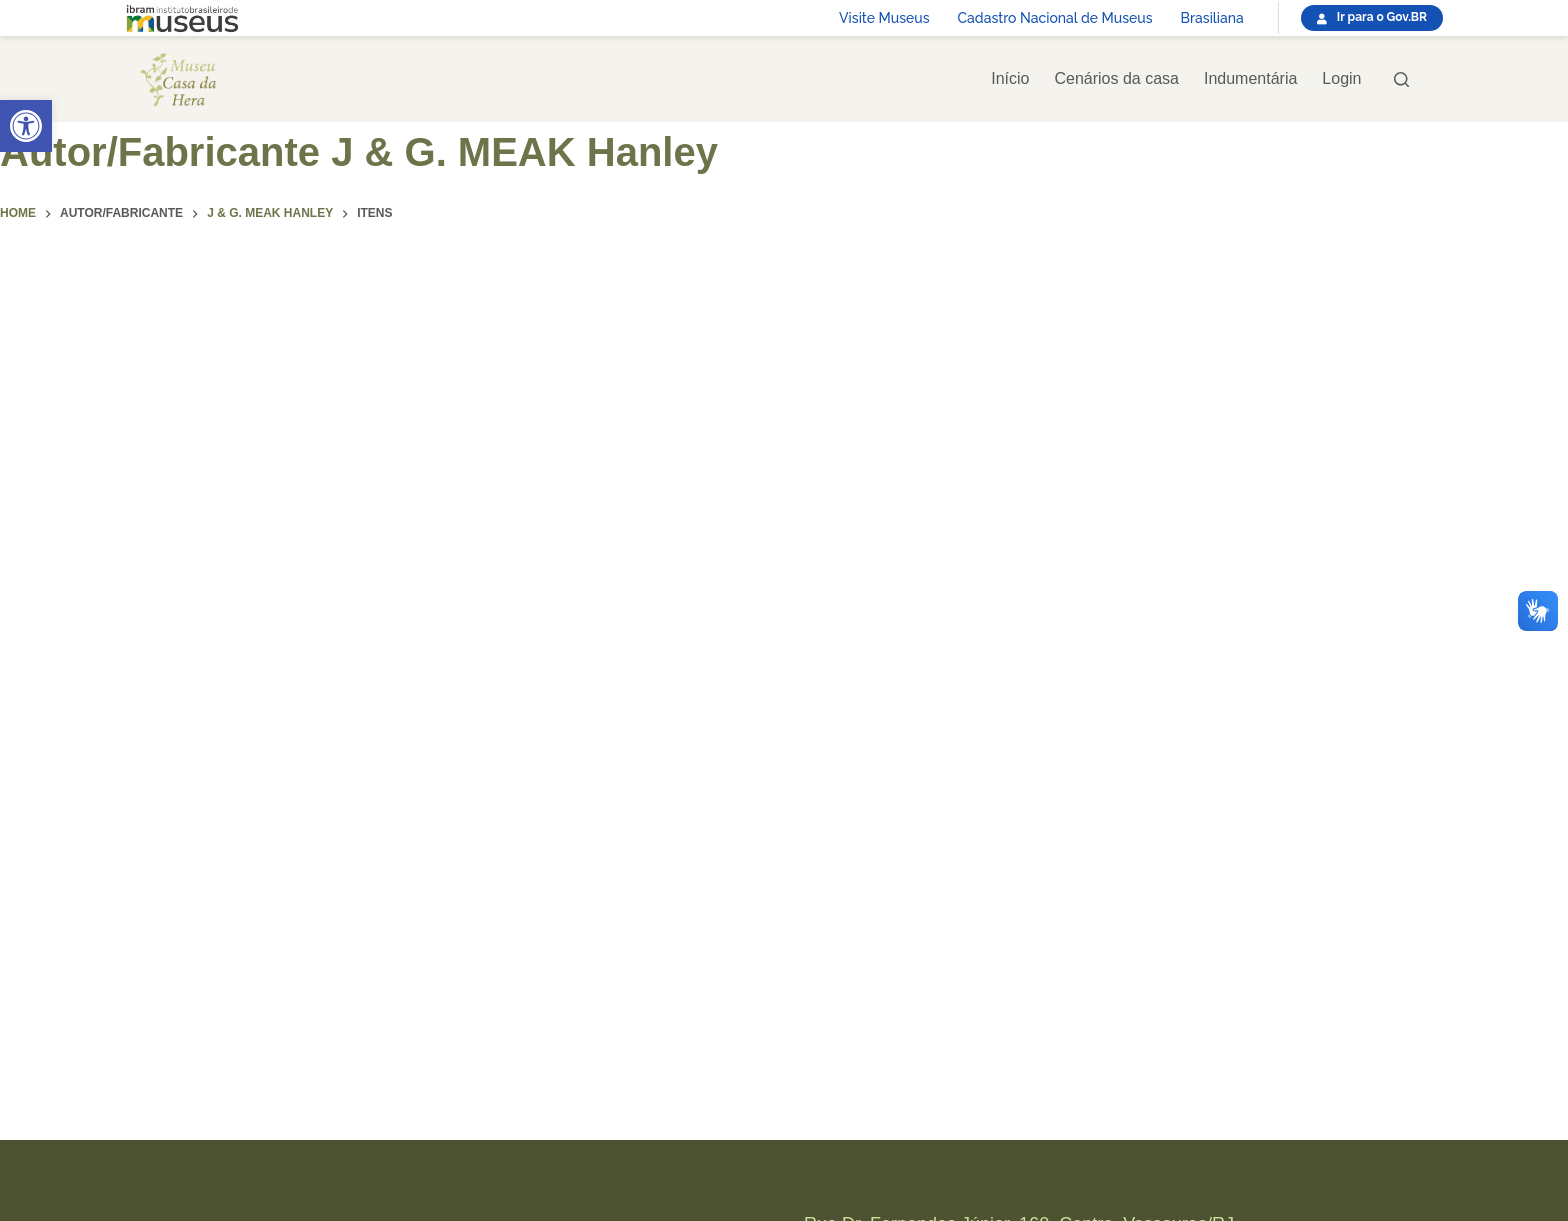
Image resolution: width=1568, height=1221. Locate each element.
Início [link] (1010, 78)
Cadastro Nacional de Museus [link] (1055, 18)
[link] (26, 126)
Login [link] (1341, 78)
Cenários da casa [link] (1116, 78)
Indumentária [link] (1250, 78)
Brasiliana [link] (1212, 18)
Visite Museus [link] (884, 18)
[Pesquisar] (1401, 79)
